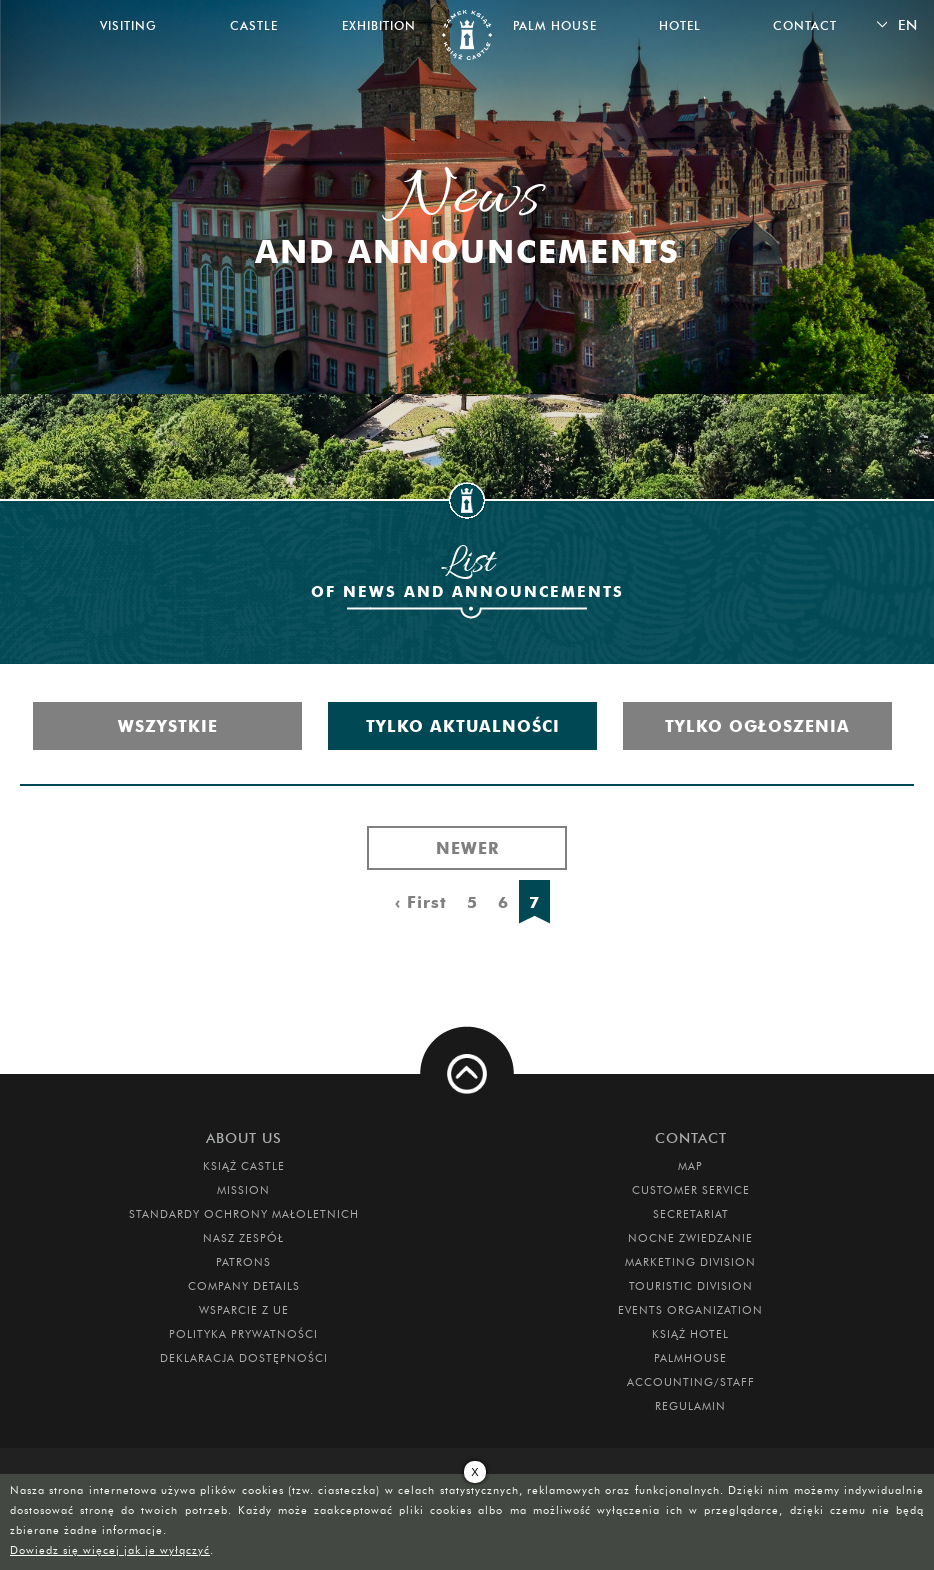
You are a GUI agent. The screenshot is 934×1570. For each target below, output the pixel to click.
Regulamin (690, 1406)
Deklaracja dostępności (244, 1358)
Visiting (128, 25)
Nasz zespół (243, 1238)
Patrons (243, 1262)
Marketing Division (690, 1262)
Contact (805, 25)
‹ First (421, 902)
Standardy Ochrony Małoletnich (244, 1214)
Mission (243, 1190)
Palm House (555, 25)
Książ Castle (244, 1166)
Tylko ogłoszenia (757, 726)
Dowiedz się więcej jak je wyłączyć (110, 1550)
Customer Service (691, 1190)
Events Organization (690, 1310)
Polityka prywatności (243, 1334)
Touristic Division (691, 1286)
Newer (467, 848)
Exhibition (379, 25)
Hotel (680, 25)
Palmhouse (690, 1358)
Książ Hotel (690, 1334)
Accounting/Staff (691, 1382)
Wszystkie (168, 726)
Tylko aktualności (463, 726)
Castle (254, 25)
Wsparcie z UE (244, 1310)
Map (690, 1166)
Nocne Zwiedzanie (690, 1238)
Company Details (244, 1286)
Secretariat (691, 1214)
